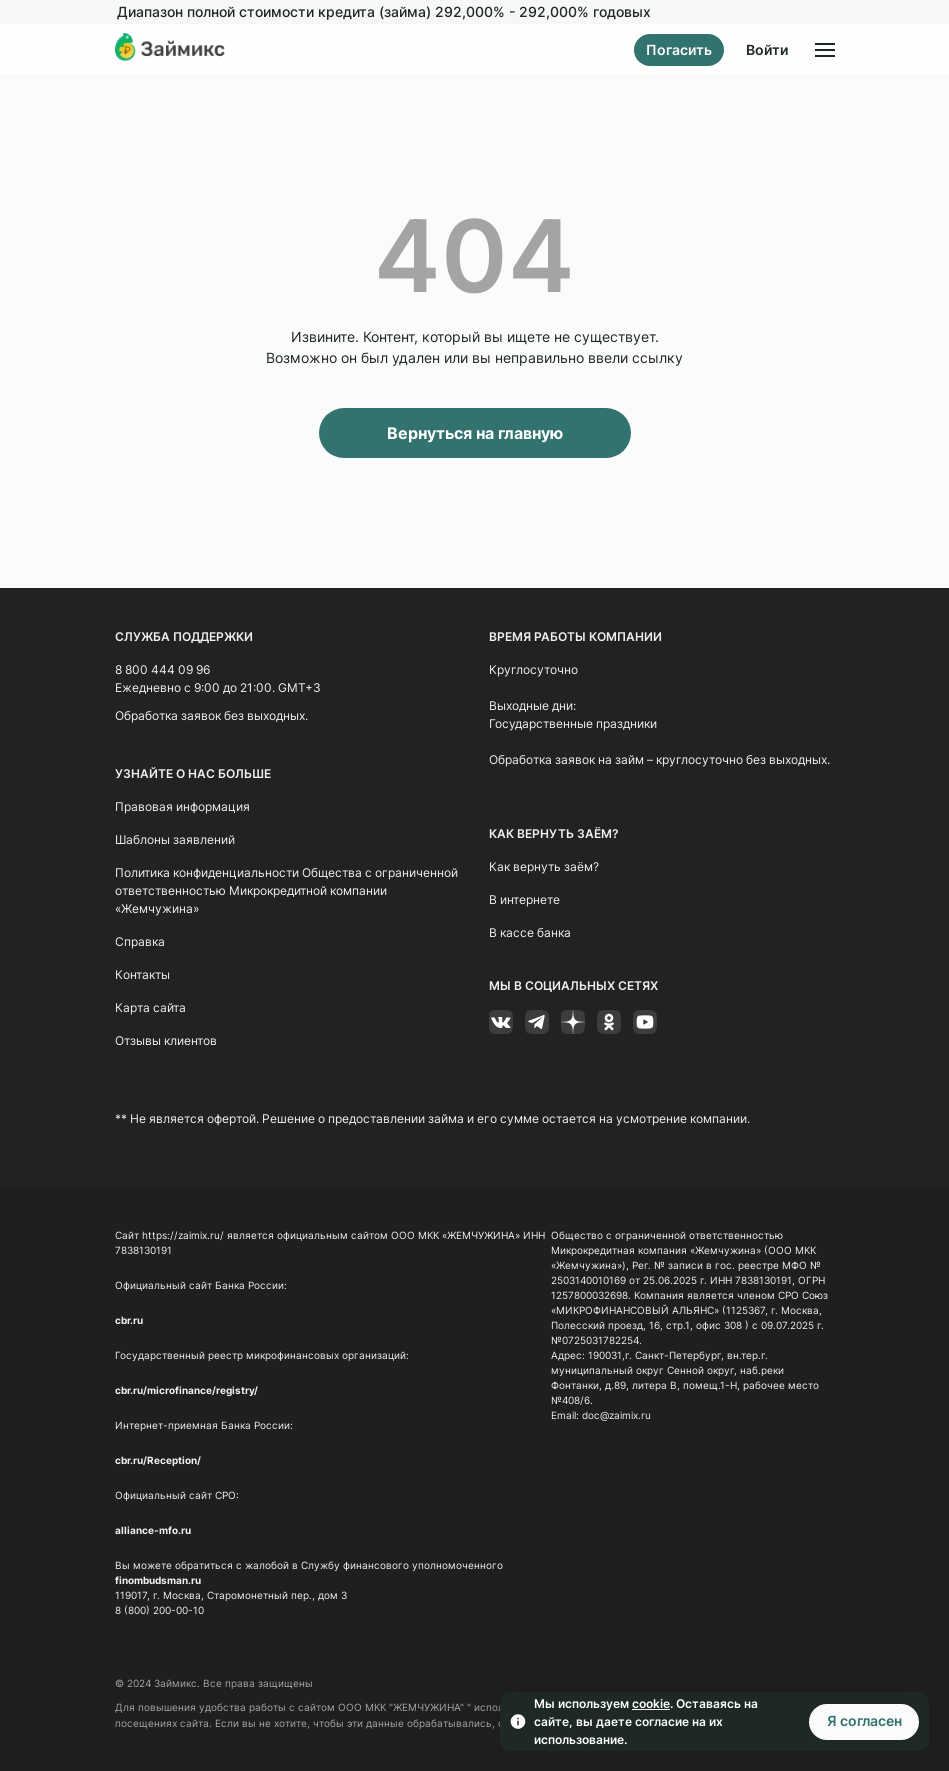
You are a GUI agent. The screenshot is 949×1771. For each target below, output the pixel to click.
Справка (140, 941)
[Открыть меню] (825, 50)
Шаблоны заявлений (175, 839)
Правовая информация (182, 806)
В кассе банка (530, 932)
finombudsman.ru (158, 1580)
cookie (651, 1703)
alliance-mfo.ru (153, 1530)
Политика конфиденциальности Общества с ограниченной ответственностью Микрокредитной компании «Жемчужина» (286, 890)
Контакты (142, 974)
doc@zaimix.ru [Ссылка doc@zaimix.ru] (616, 1415)
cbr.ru (129, 1320)
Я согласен (864, 1720)
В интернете (524, 899)
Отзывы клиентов (166, 1040)
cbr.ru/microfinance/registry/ (186, 1390)
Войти (767, 49)
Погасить (679, 49)
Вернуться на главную (475, 433)
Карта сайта (150, 1007)
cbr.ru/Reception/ (158, 1460)
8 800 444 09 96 (162, 669)
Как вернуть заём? (544, 866)
